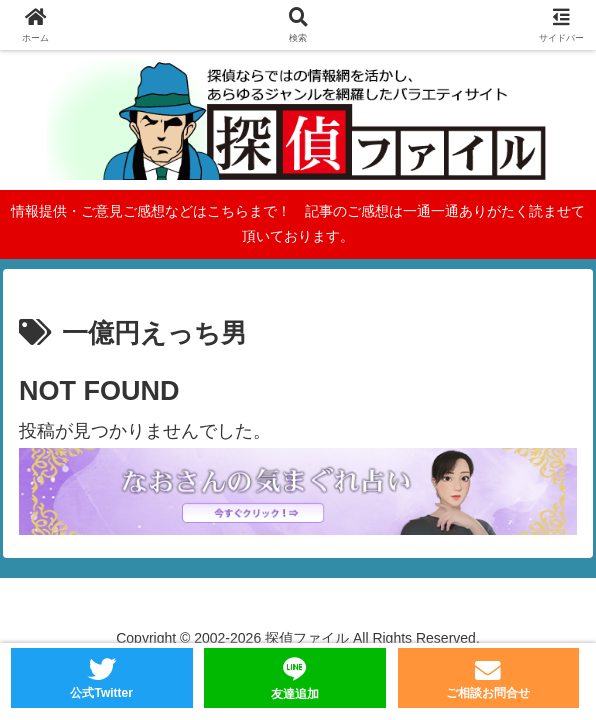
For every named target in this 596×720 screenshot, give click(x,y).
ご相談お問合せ (488, 693)
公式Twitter (101, 693)
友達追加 (295, 694)
